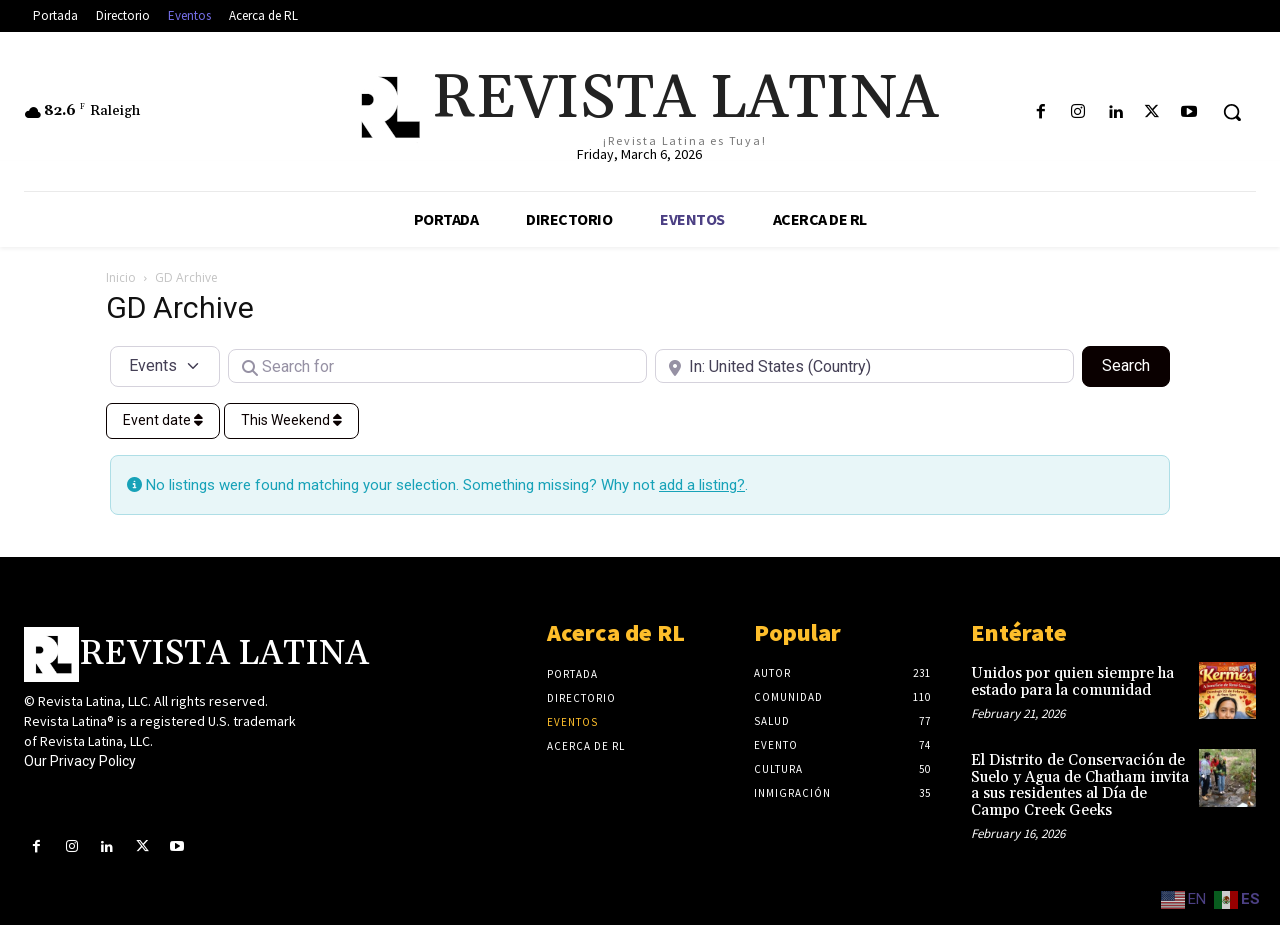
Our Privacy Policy (80, 761)
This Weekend (291, 420)
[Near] (864, 366)
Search (1136, 364)
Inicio (121, 277)
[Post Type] (165, 366)
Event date (163, 420)
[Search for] (437, 366)
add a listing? (702, 485)
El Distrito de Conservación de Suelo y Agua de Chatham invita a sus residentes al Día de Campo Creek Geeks (1080, 785)
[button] (1232, 112)
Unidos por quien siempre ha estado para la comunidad (1072, 682)
